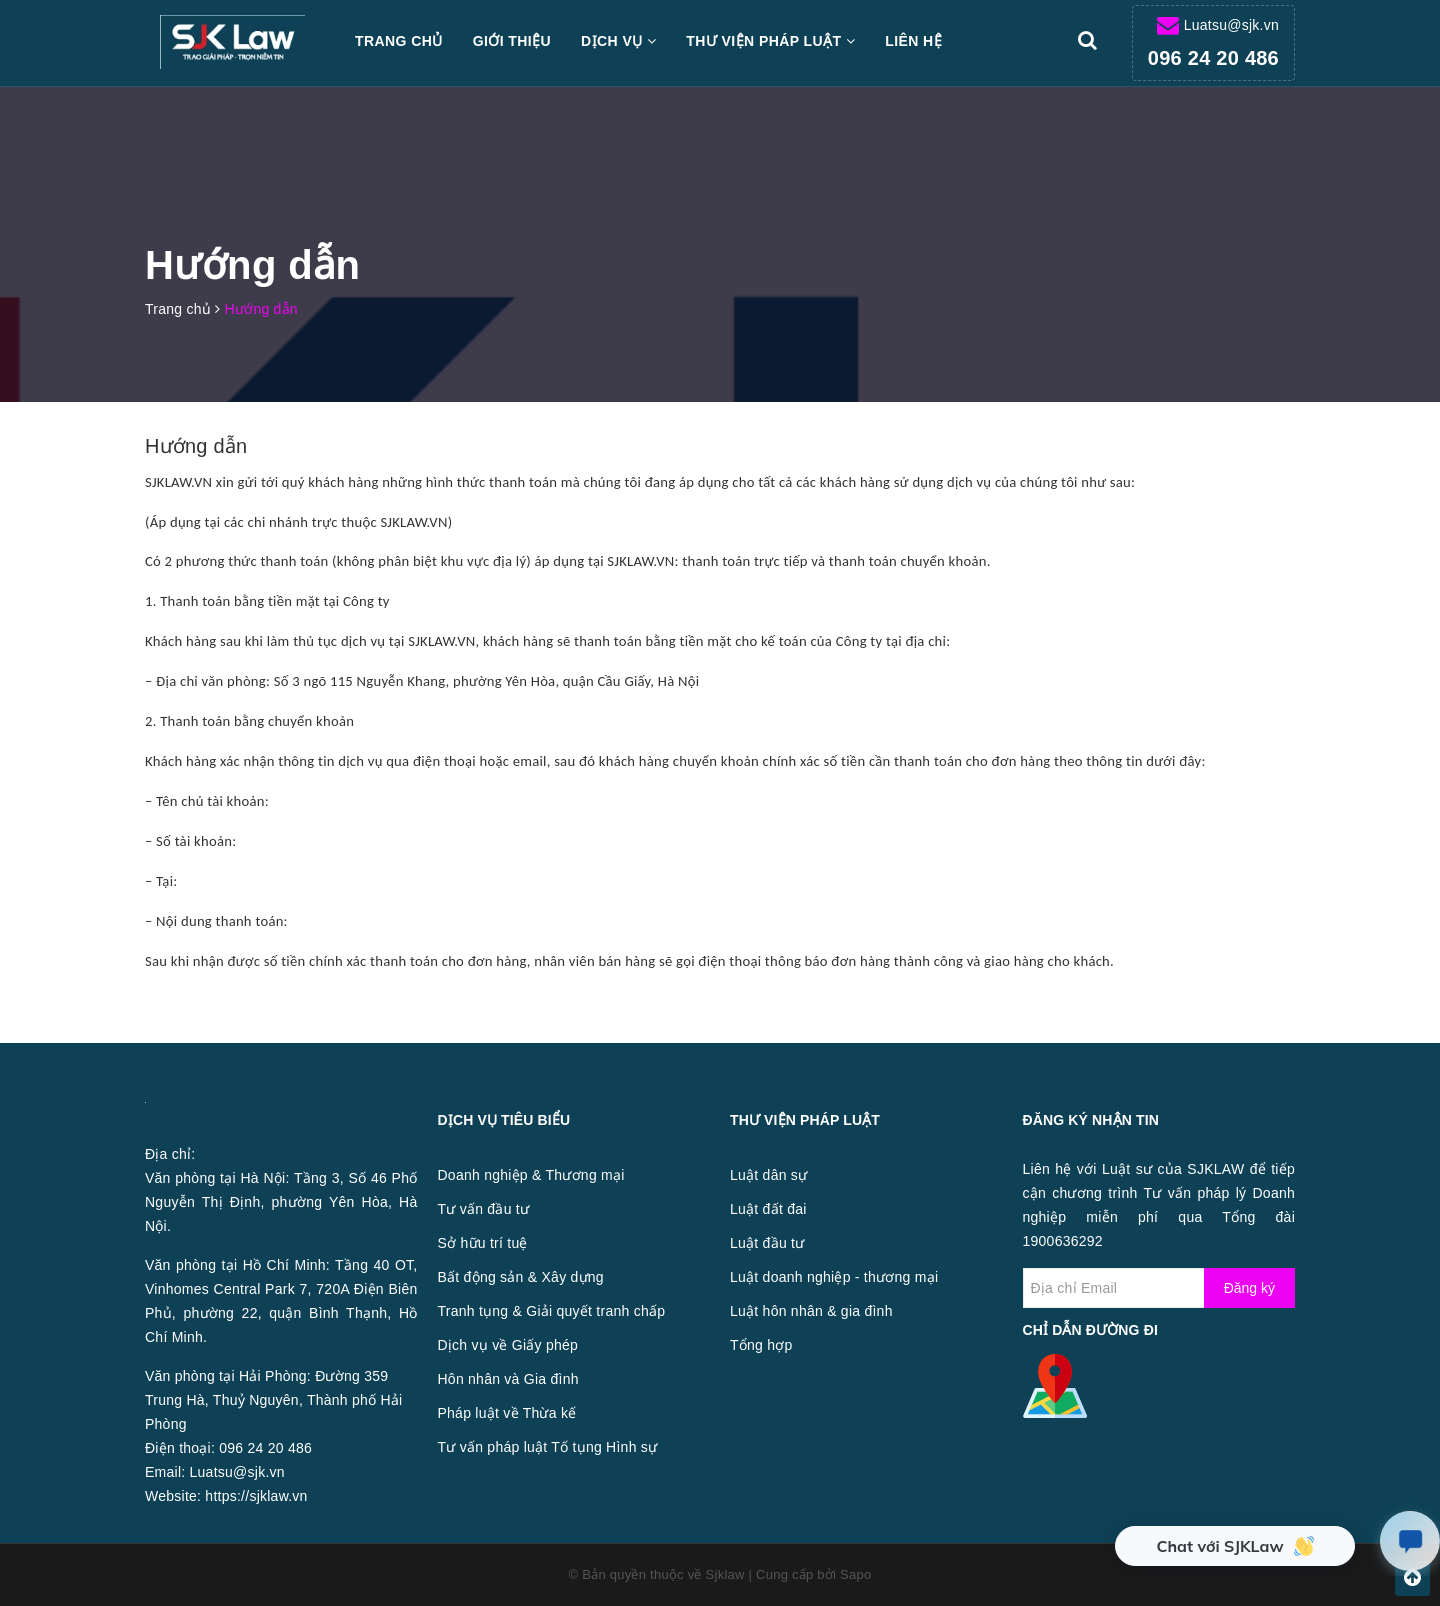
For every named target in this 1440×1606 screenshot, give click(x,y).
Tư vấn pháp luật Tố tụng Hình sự (548, 1447)
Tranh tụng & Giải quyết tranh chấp (552, 1311)
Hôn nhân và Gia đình (508, 1379)
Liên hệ (913, 41)
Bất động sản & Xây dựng (521, 1277)
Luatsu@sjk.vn (1231, 25)
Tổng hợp (761, 1345)
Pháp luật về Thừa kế (507, 1413)
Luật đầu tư (767, 1243)
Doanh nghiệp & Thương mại (531, 1175)
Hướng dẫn (196, 446)
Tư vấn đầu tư (484, 1209)
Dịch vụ (618, 41)
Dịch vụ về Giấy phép (508, 1345)
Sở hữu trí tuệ (483, 1243)
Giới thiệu (512, 41)
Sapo (855, 1574)
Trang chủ (399, 41)
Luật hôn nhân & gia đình (811, 1311)
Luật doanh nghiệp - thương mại (834, 1277)
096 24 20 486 (1213, 58)
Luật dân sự (768, 1175)
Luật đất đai (768, 1209)
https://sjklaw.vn (256, 1496)
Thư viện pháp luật (770, 41)
